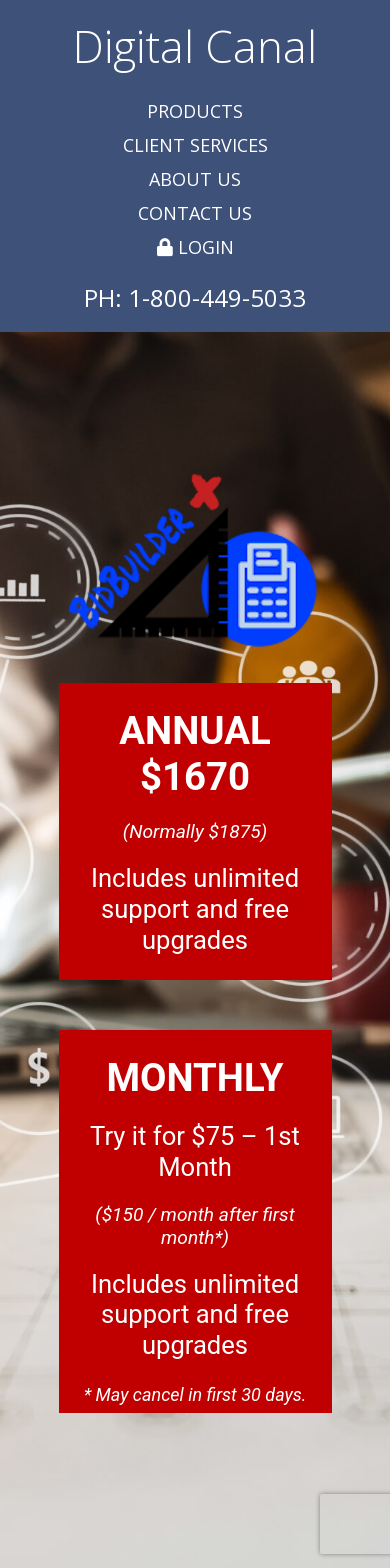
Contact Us (195, 213)
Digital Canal (195, 46)
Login (195, 247)
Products (195, 111)
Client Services (195, 145)
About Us (195, 179)
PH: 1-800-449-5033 (195, 297)
